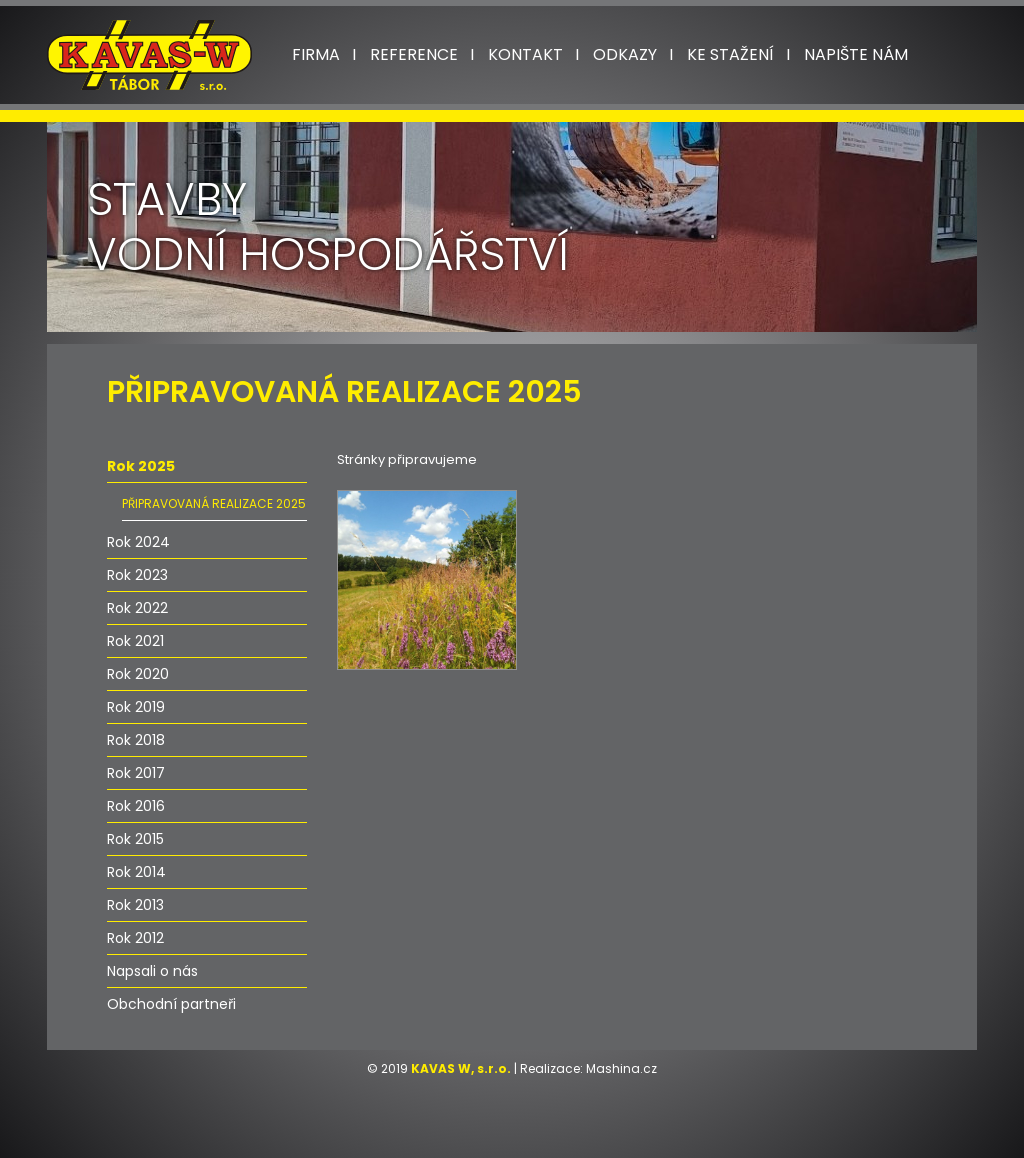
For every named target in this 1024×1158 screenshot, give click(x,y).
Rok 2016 (136, 806)
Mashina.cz (621, 1068)
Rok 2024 (138, 542)
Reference (414, 54)
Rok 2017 (136, 773)
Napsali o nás (152, 971)
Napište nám (856, 54)
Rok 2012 (135, 938)
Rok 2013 (135, 905)
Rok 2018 (136, 740)
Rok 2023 (137, 575)
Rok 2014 (136, 872)
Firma (316, 54)
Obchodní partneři (171, 1004)
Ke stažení (730, 54)
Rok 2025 (141, 466)
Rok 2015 (135, 839)
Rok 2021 (135, 641)
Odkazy (625, 54)
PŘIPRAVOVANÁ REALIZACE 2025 (214, 503)
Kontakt (525, 54)
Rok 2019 (136, 707)
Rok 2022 (137, 608)
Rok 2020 (138, 674)
